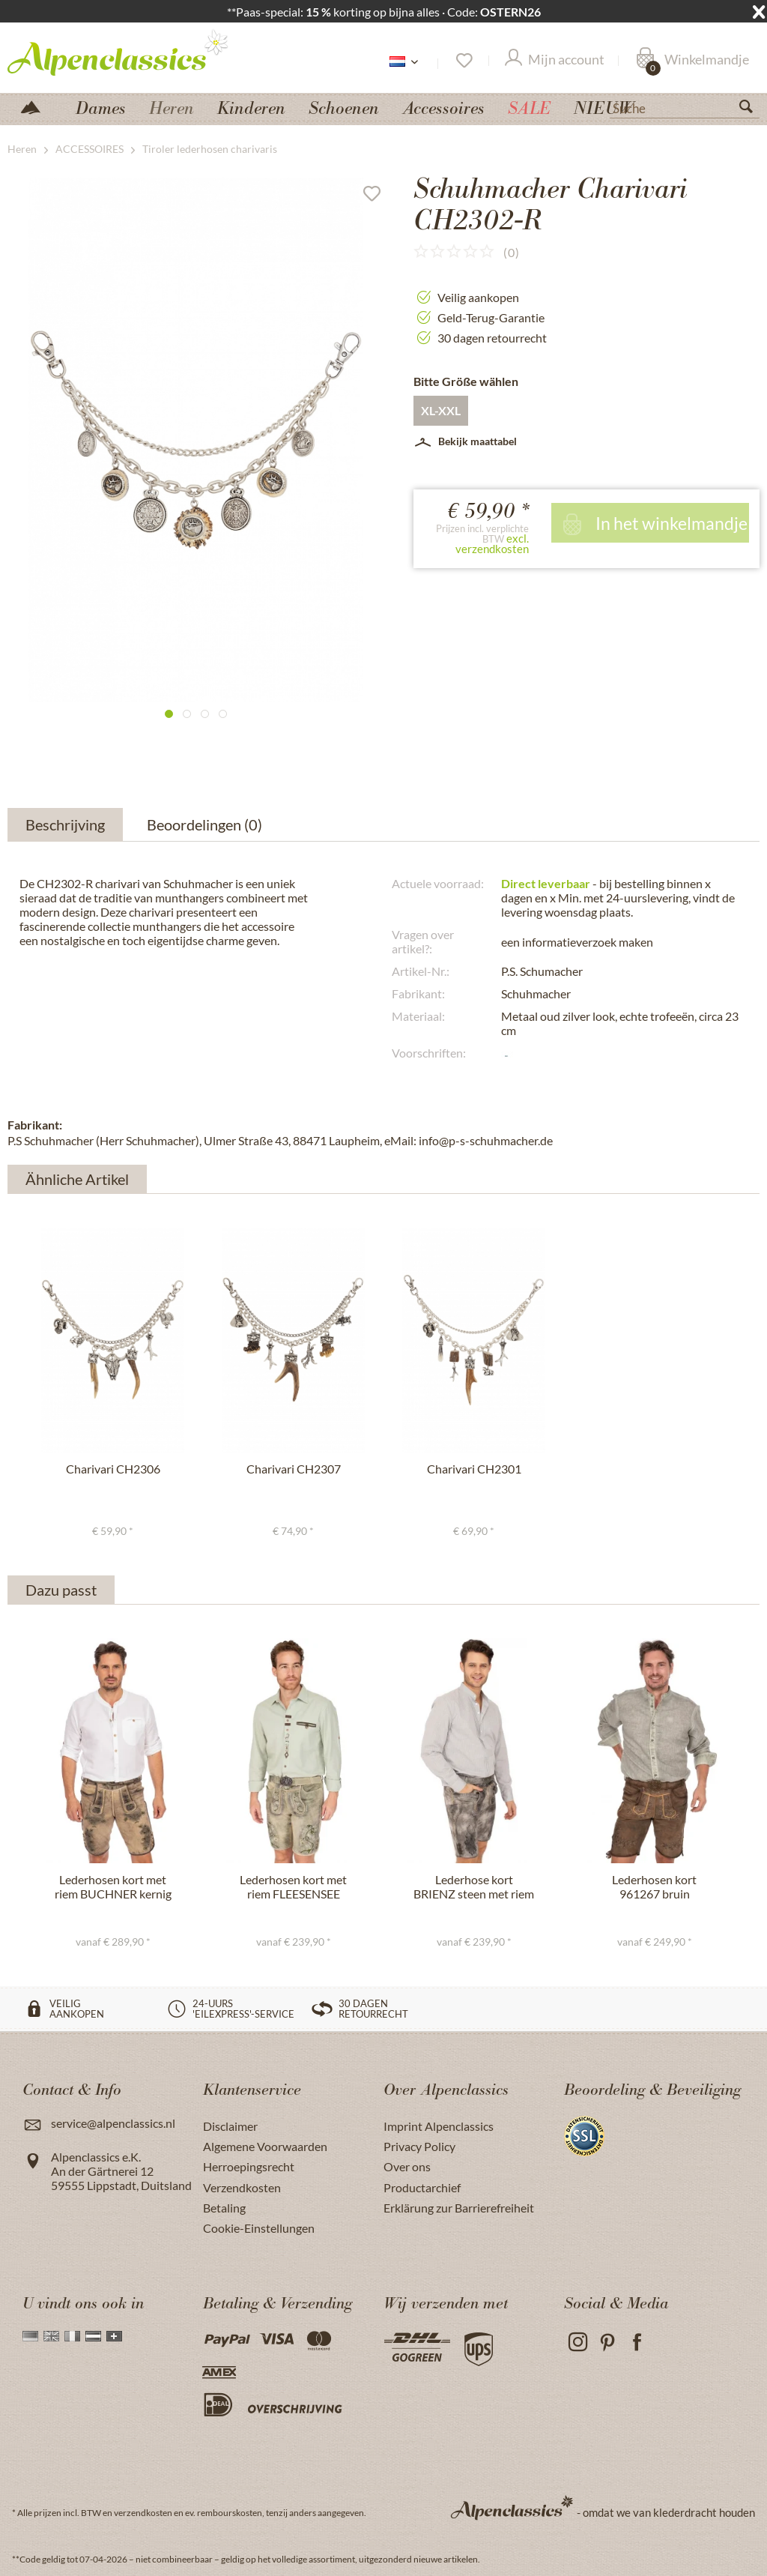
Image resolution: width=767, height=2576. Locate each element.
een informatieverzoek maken (577, 942)
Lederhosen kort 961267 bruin (654, 1886)
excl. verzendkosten (492, 543)
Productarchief (422, 2187)
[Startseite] (36, 106)
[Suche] (685, 107)
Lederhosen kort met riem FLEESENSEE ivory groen (293, 1887)
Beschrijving (65, 824)
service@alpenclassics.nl (113, 2123)
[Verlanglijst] (463, 61)
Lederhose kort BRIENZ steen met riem (473, 1886)
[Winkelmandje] (692, 61)
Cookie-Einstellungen (259, 2228)
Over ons (407, 2166)
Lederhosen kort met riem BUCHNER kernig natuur (113, 1887)
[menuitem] (685, 106)
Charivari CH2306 (113, 1469)
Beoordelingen (207, 824)
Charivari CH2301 (474, 1469)
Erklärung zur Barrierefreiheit (459, 2208)
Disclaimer (230, 2126)
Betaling (224, 2208)
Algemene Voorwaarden (265, 2146)
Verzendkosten (242, 2187)
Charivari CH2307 (293, 1469)
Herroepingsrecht (248, 2166)
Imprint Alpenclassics (439, 2126)
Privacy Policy (419, 2146)
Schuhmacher (536, 993)
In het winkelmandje (653, 523)
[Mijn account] (554, 61)
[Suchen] (752, 109)
